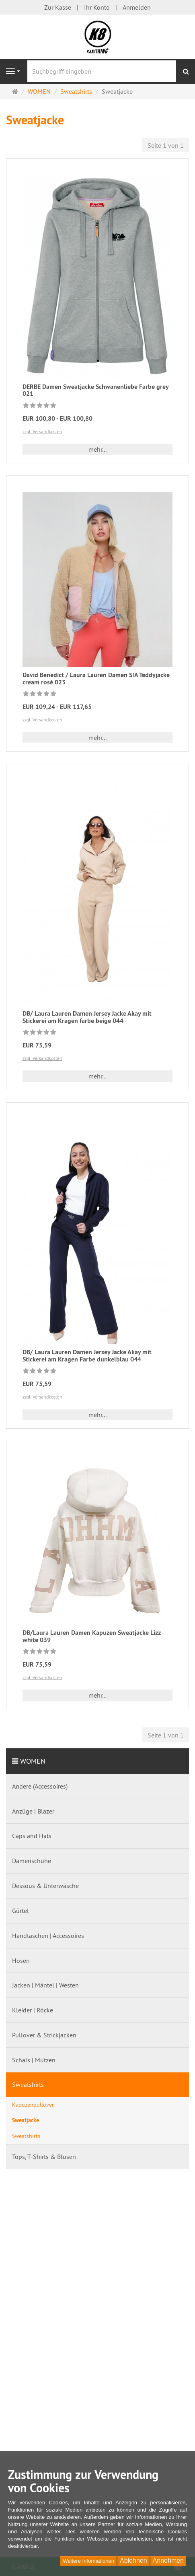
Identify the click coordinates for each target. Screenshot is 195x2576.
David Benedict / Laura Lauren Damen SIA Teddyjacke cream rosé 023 (96, 678)
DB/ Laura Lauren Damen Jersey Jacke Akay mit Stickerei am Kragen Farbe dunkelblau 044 (87, 1355)
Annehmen (168, 2560)
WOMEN (32, 1761)
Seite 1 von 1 (166, 145)
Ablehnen (133, 2560)
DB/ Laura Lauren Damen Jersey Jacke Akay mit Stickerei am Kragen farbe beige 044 (87, 1017)
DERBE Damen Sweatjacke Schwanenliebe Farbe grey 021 (95, 390)
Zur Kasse (57, 7)
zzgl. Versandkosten (42, 431)
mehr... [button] (97, 449)
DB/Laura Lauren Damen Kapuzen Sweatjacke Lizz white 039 (92, 1636)
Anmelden (137, 7)
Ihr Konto (97, 7)
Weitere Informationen (88, 2561)
